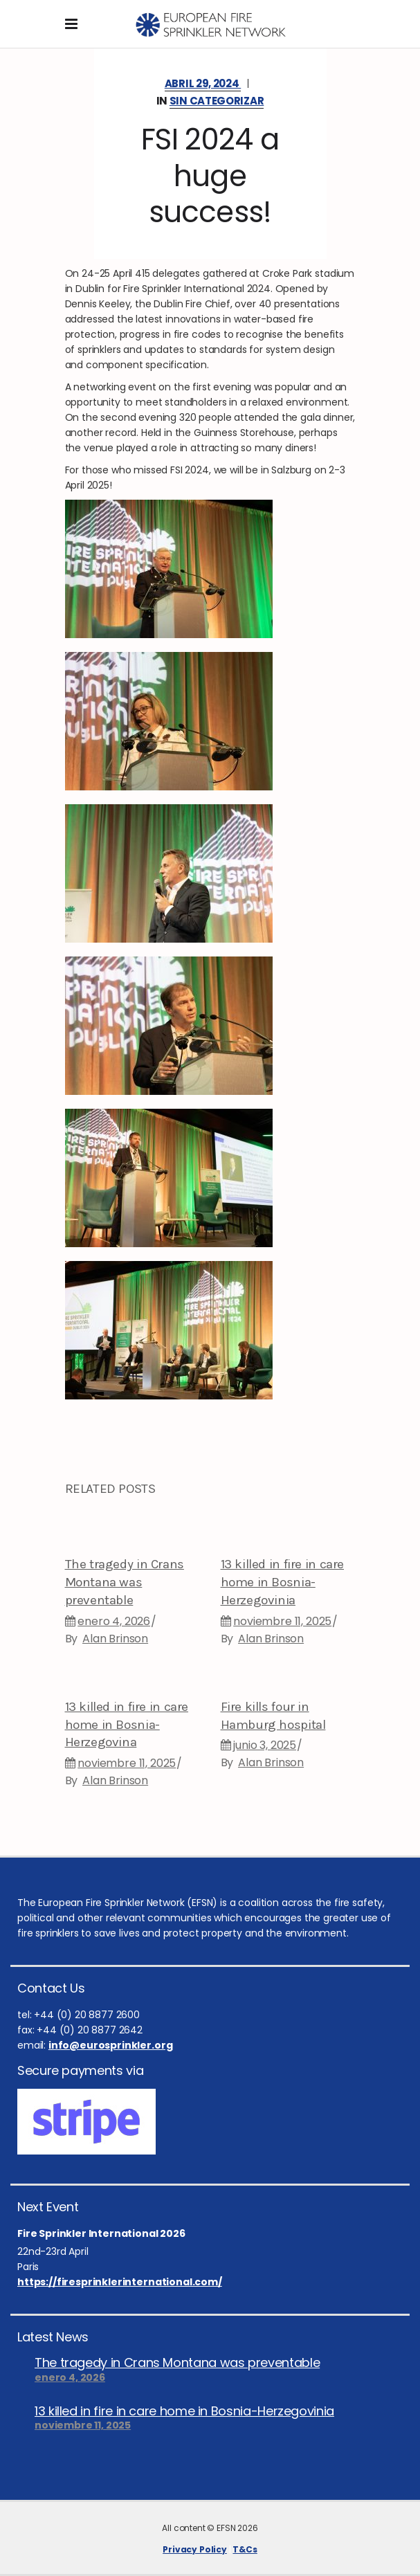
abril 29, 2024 (203, 83)
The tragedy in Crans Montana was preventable (124, 1582)
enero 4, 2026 (113, 1621)
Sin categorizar (217, 100)
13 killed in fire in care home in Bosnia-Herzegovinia (283, 1582)
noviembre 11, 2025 (282, 1621)
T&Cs (244, 2549)
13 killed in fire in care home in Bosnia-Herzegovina (127, 1724)
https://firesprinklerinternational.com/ (119, 2282)
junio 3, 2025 (264, 1745)
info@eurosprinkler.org (110, 2045)
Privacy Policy (195, 2549)
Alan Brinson (115, 1639)
